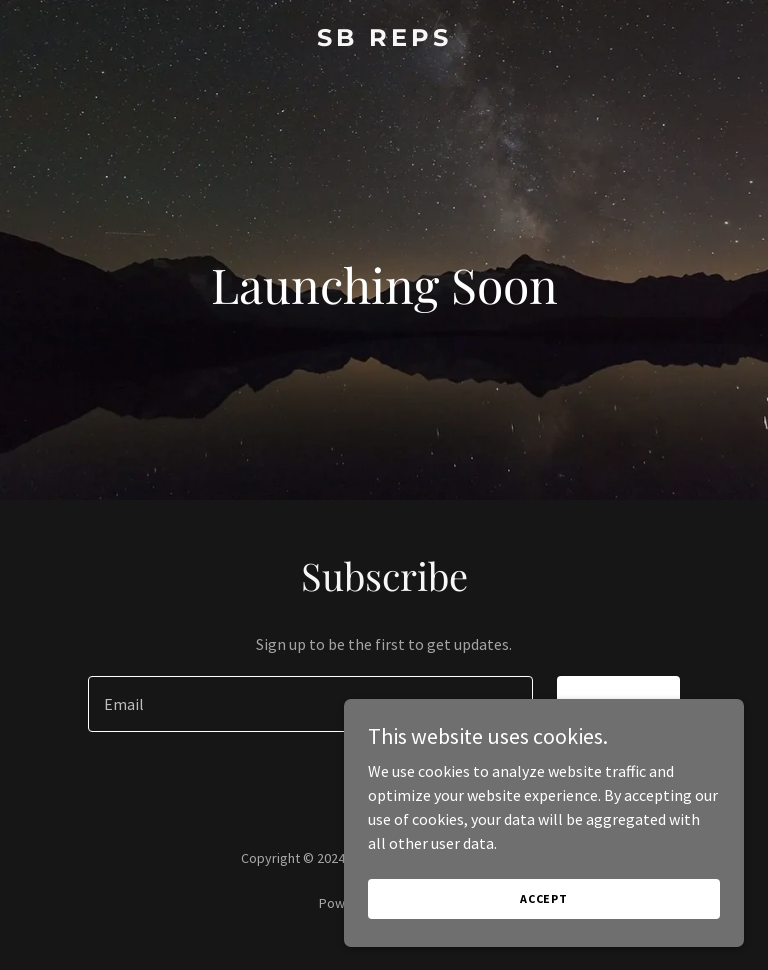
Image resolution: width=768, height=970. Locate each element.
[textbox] (310, 704)
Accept (544, 898)
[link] (384, 40)
